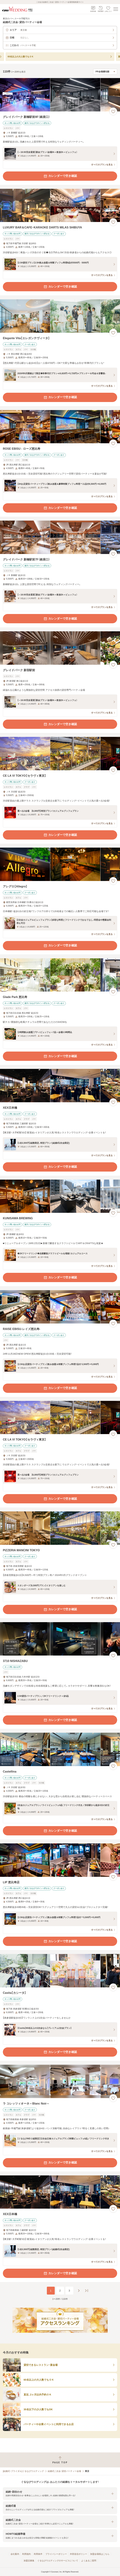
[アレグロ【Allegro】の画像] (60, 864)
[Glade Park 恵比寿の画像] (60, 975)
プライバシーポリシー (56, 2554)
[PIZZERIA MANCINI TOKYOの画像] (60, 1528)
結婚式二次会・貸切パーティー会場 (64, 2471)
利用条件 (38, 2554)
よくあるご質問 (88, 2560)
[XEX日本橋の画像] (60, 1085)
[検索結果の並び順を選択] (105, 71)
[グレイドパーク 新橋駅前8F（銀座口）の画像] (60, 94)
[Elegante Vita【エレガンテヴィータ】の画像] (60, 316)
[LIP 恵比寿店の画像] (60, 1860)
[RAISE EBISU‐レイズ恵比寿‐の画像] (60, 1307)
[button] (60, 2493)
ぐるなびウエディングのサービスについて (57, 2560)
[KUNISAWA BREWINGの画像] (60, 1196)
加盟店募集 (29, 2560)
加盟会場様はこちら (99, 2554)
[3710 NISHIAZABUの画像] (60, 1639)
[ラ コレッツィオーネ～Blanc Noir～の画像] (60, 2081)
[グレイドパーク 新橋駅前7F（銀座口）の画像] (60, 537)
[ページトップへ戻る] (60, 2460)
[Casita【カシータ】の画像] (60, 1970)
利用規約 (26, 2554)
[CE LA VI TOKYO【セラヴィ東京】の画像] (60, 753)
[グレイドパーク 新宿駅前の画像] (60, 648)
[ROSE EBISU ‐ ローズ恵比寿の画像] (60, 426)
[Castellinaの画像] (60, 1749)
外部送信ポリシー (78, 2554)
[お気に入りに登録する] (113, 111)
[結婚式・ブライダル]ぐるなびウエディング (23, 2471)
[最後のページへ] (86, 2291)
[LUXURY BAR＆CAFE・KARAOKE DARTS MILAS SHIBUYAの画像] (60, 205)
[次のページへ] (79, 2291)
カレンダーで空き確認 (60, 176)
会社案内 (15, 2554)
